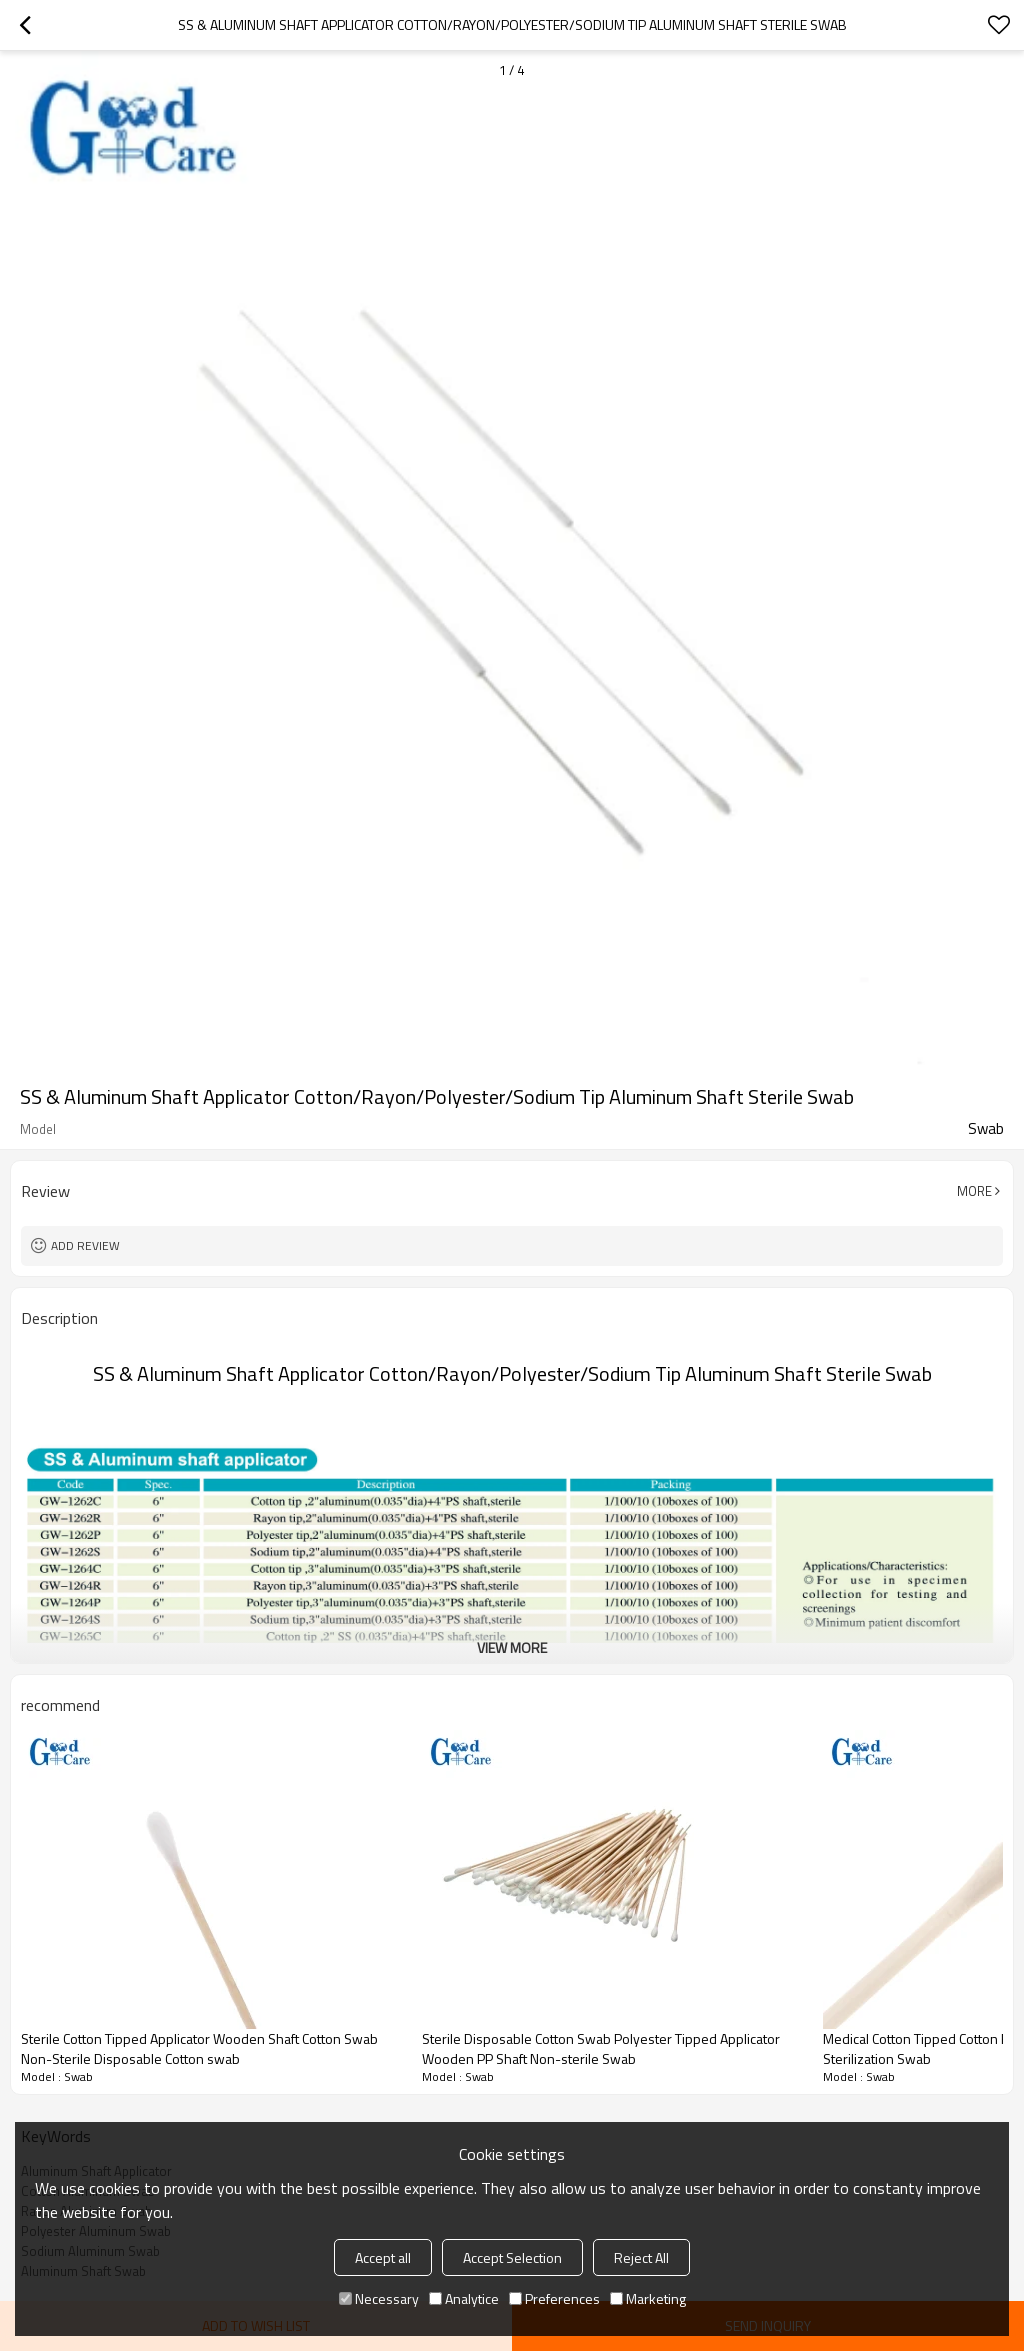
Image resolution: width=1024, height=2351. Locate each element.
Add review (85, 1245)
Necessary (379, 2298)
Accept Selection (512, 2257)
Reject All (641, 2257)
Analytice (464, 2298)
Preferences (554, 2298)
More (974, 1191)
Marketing (648, 2298)
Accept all (383, 2257)
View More (512, 1647)
